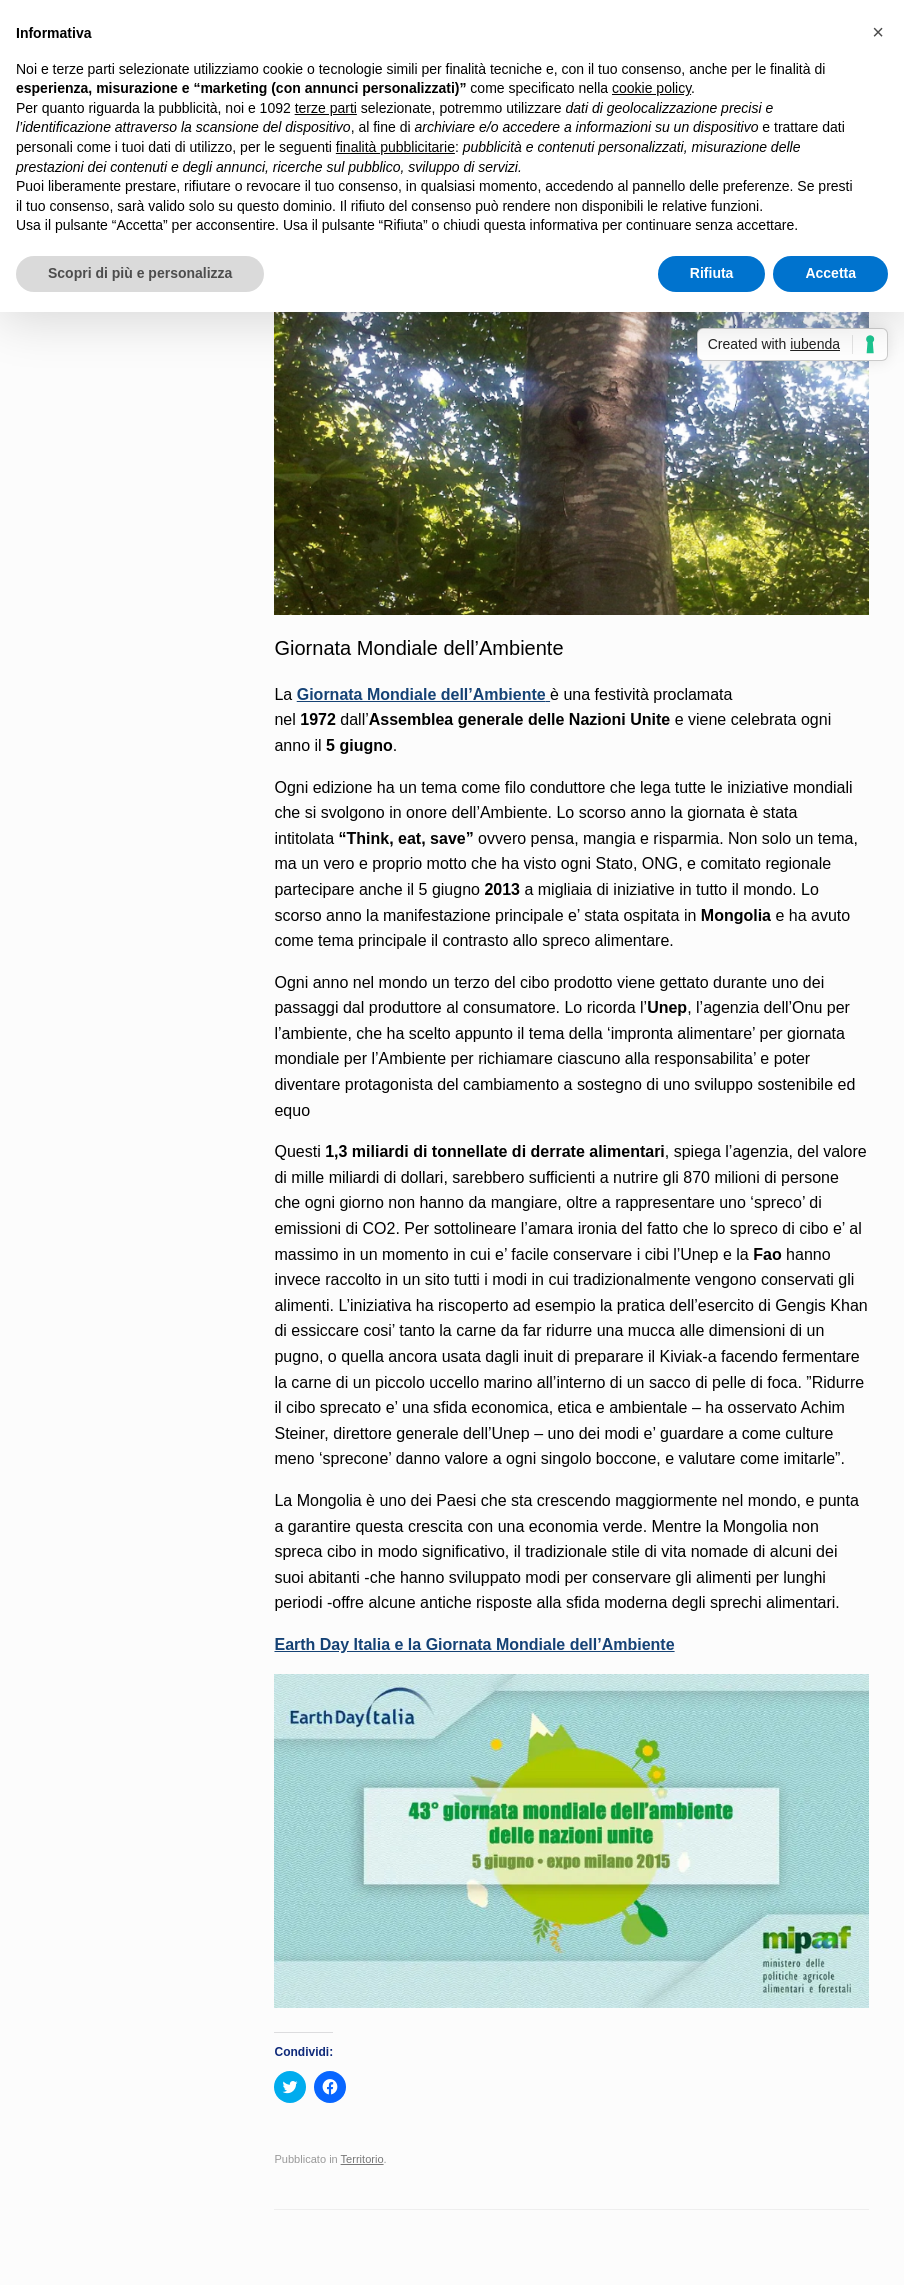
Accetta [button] (830, 273)
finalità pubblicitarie (395, 147)
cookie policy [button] (651, 88)
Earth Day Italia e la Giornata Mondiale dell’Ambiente (474, 1644)
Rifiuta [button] (712, 273)
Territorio (362, 2159)
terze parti (326, 108)
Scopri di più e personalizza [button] (140, 273)
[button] (878, 32)
